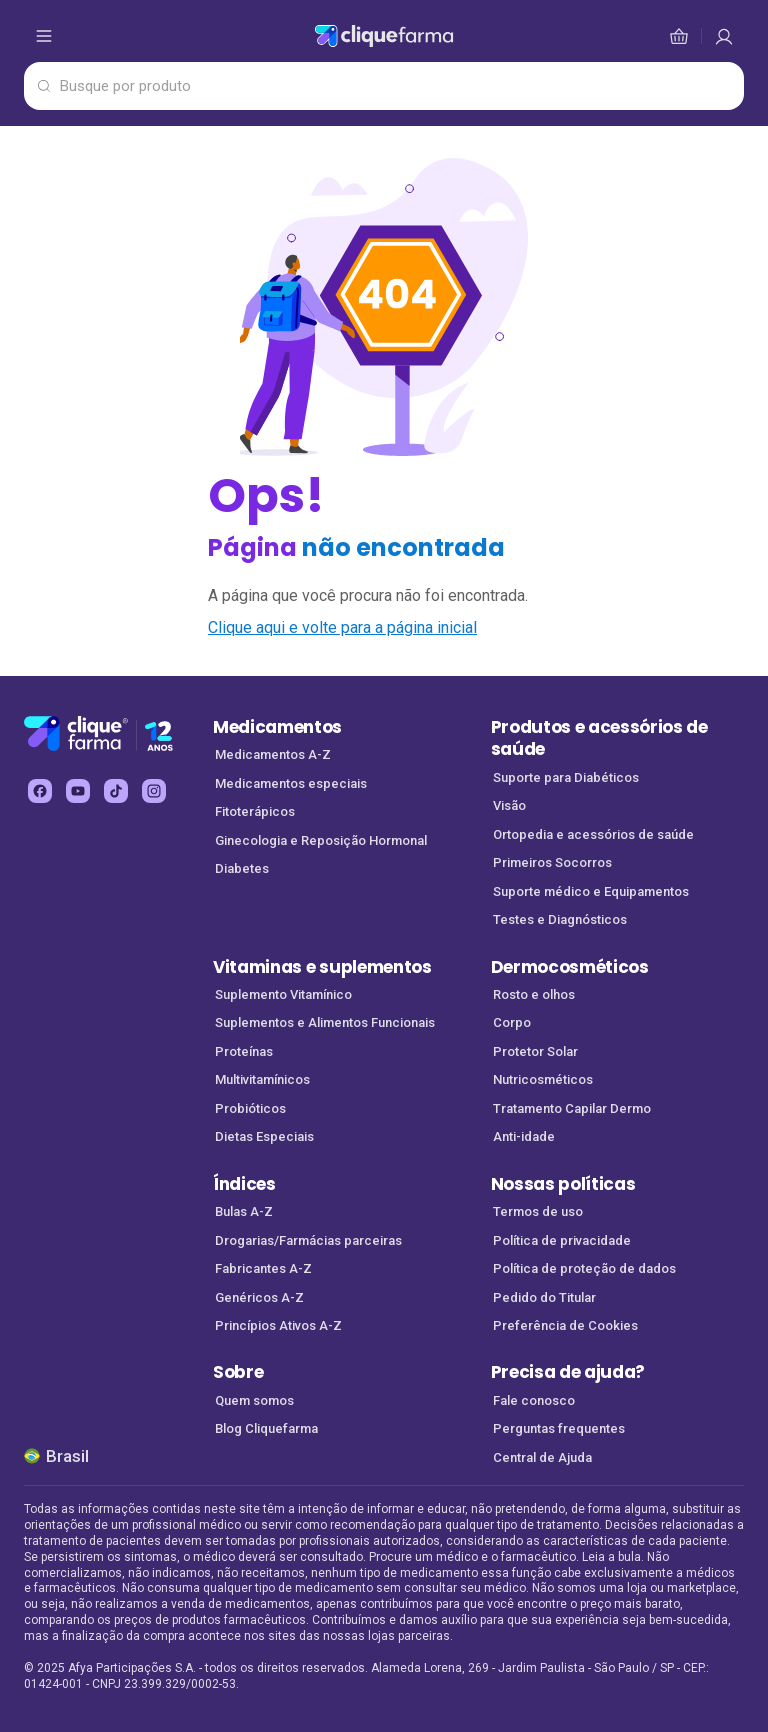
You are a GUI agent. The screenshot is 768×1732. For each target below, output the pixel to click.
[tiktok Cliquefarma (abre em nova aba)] (116, 791)
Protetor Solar (535, 1051)
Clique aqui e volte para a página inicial (342, 627)
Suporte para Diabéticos (566, 777)
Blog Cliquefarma (266, 1428)
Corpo (512, 1022)
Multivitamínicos (262, 1079)
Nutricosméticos (543, 1079)
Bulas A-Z (244, 1211)
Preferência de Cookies (565, 1325)
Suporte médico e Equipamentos (591, 891)
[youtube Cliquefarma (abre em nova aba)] (78, 791)
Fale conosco (534, 1400)
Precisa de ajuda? (568, 1372)
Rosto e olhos (534, 994)
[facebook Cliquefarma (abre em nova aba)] (40, 791)
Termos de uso (538, 1211)
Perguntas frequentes (559, 1428)
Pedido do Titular (544, 1297)
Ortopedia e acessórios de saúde (593, 834)
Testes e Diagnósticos (560, 919)
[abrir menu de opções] (44, 36)
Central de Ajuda (542, 1457)
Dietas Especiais (264, 1136)
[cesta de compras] (724, 36)
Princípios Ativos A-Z (278, 1325)
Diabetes (242, 868)
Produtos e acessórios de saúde (599, 738)
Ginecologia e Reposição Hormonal (321, 840)
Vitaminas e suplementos (322, 967)
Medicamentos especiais (291, 783)
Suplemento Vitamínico (283, 994)
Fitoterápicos (255, 811)
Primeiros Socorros (552, 862)
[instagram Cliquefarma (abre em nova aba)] (154, 791)
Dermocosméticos (570, 967)
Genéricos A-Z (259, 1297)
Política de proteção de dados (584, 1268)
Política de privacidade (562, 1240)
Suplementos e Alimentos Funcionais (325, 1022)
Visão (509, 805)
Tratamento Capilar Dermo (572, 1108)
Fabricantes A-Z (263, 1268)
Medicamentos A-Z (273, 754)
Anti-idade (524, 1136)
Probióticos (250, 1108)
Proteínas (244, 1051)
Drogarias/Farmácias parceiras (308, 1240)
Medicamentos (277, 727)
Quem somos (254, 1400)
